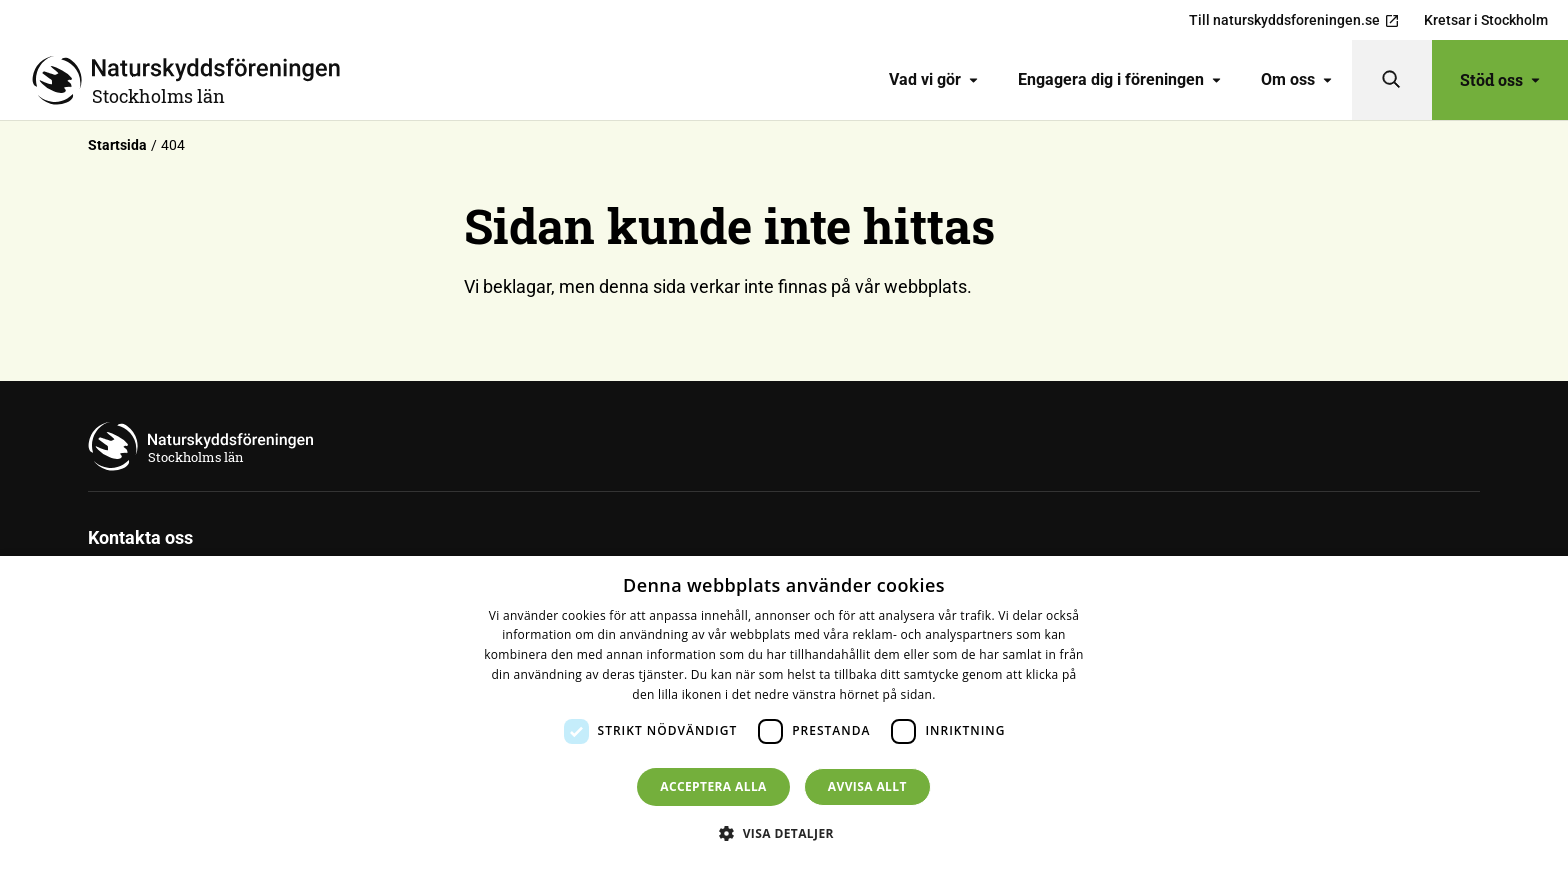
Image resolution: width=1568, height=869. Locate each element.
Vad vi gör (933, 79)
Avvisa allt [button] (867, 786)
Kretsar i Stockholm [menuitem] (1486, 20)
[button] (784, 833)
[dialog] (784, 712)
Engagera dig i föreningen (1119, 79)
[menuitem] (933, 80)
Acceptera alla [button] (713, 786)
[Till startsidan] (194, 80)
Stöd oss (1500, 79)
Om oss (1296, 79)
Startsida (117, 145)
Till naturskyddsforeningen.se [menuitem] (1294, 20)
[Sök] (1392, 80)
